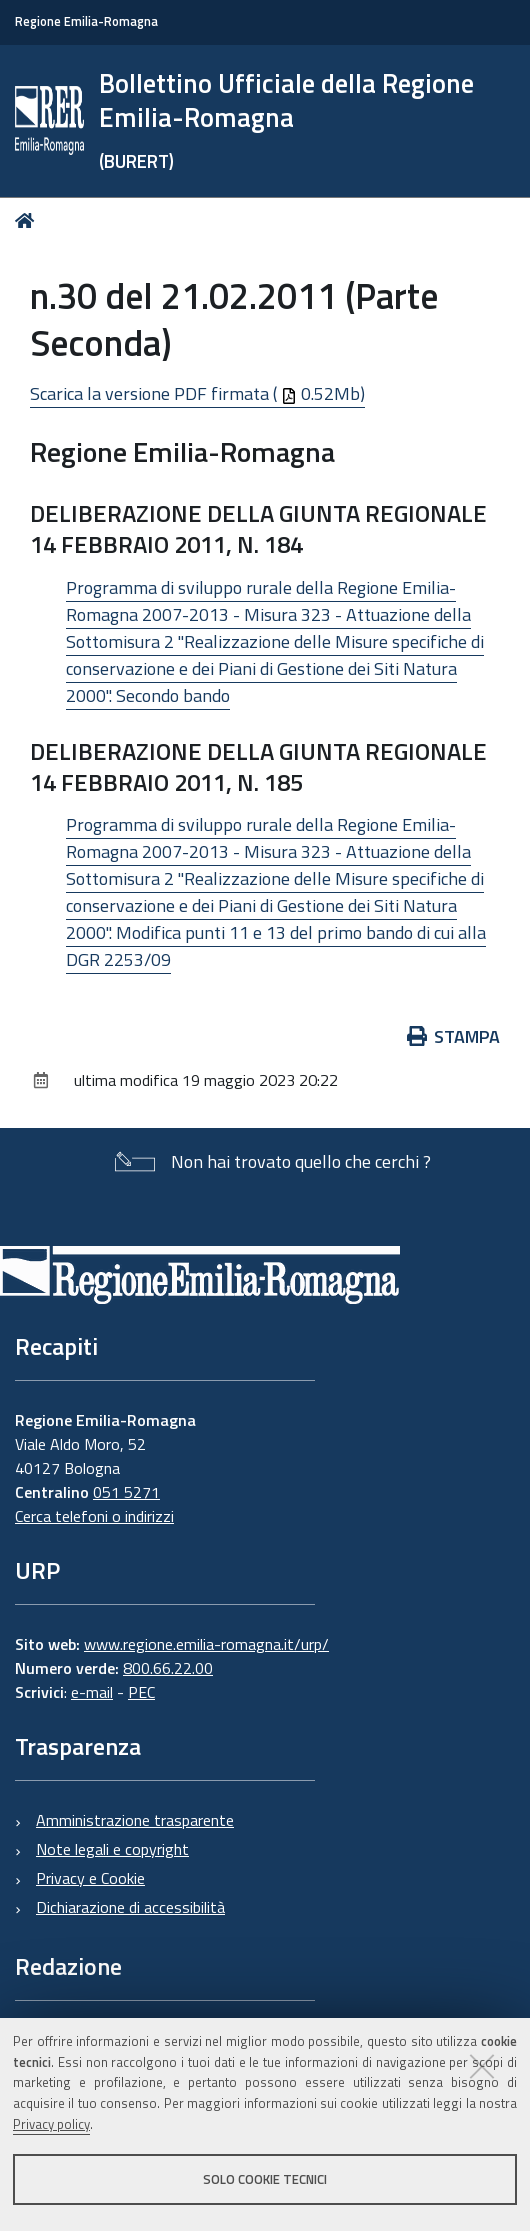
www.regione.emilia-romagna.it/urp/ (206, 1644)
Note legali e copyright (112, 1849)
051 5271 (126, 1492)
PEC (141, 1692)
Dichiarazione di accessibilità (130, 1907)
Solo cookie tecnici (265, 2179)
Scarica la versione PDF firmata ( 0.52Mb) (197, 393)
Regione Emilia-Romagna (86, 21)
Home (28, 220)
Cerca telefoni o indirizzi (94, 1516)
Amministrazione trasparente (135, 1820)
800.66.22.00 (168, 1668)
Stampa (454, 1036)
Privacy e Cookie (90, 1878)
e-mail (92, 1692)
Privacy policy (51, 2124)
